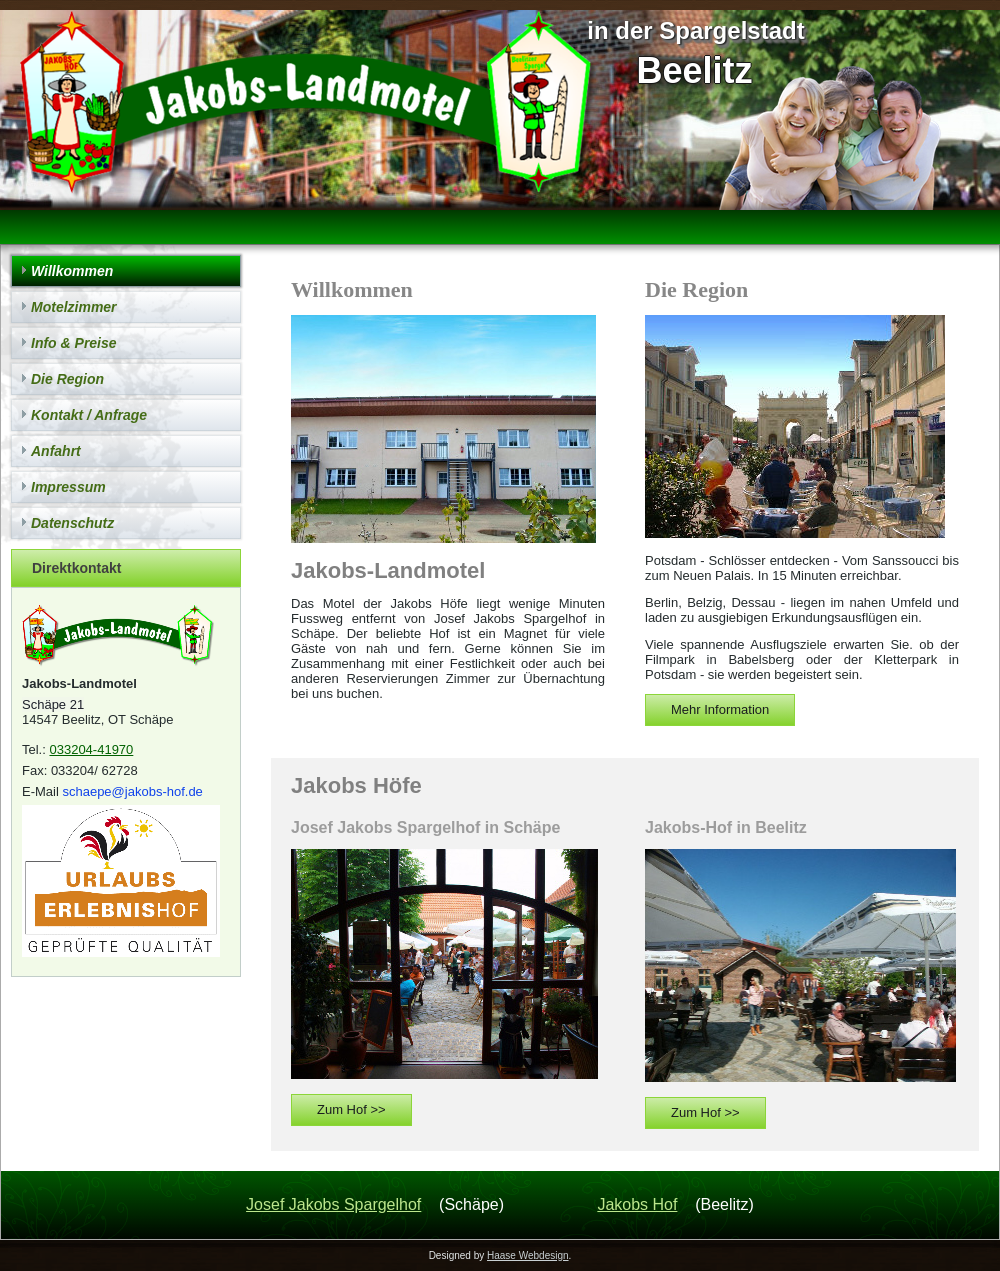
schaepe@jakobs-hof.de (132, 791)
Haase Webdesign (528, 1255)
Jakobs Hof (637, 1204)
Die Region (67, 379)
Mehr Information (720, 709)
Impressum (68, 487)
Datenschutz (72, 523)
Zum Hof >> (351, 1109)
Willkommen (72, 271)
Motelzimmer (74, 307)
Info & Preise (74, 343)
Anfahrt (56, 451)
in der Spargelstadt (695, 30)
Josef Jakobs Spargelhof (333, 1204)
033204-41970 (91, 749)
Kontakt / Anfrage (89, 415)
